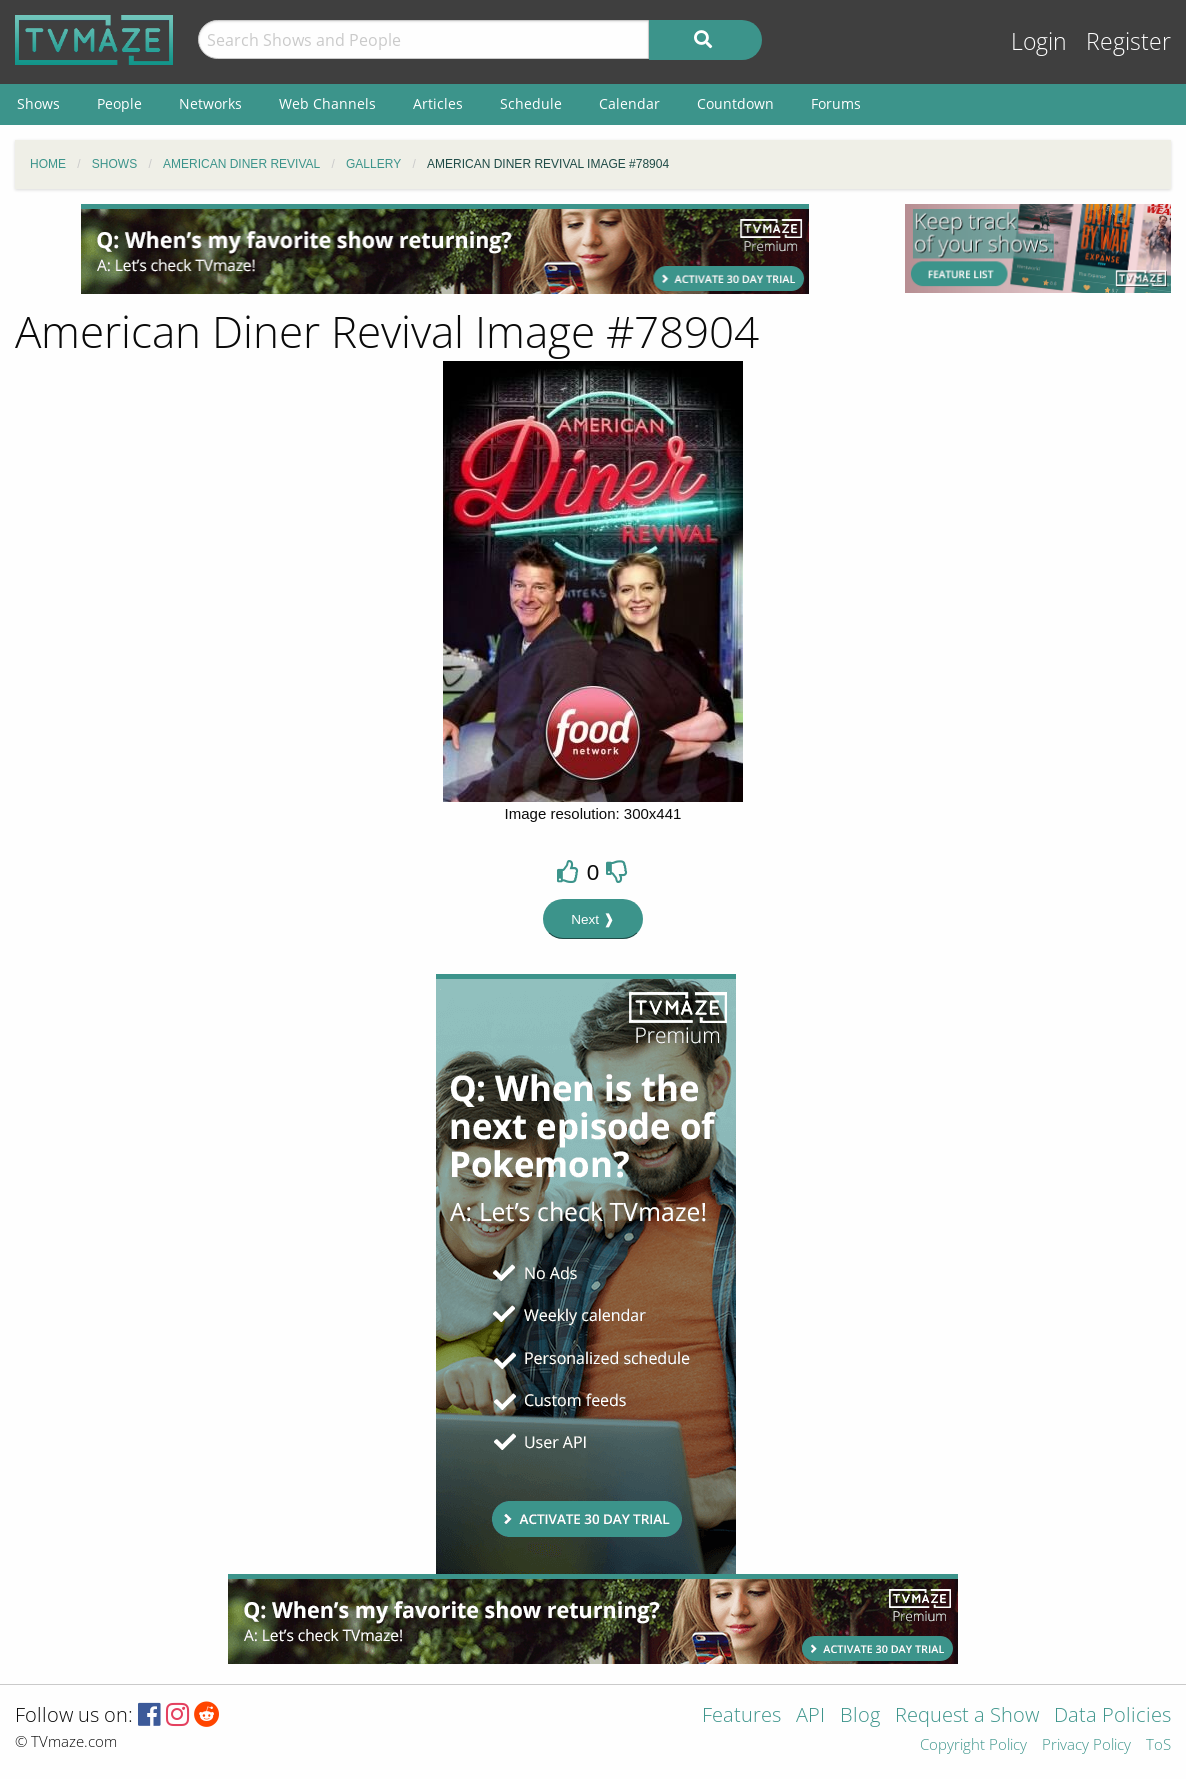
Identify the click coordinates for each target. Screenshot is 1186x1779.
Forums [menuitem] (836, 103)
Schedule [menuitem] (531, 103)
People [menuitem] (119, 103)
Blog (860, 1716)
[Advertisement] (445, 249)
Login (1039, 41)
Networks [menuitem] (210, 103)
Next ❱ (593, 919)
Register (1128, 41)
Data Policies (1112, 1716)
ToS (1158, 1745)
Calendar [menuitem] (629, 103)
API (810, 1716)
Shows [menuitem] (38, 103)
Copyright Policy (973, 1745)
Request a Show (967, 1716)
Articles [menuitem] (438, 103)
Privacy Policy (1086, 1745)
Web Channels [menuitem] (327, 103)
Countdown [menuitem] (735, 103)
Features (741, 1716)
